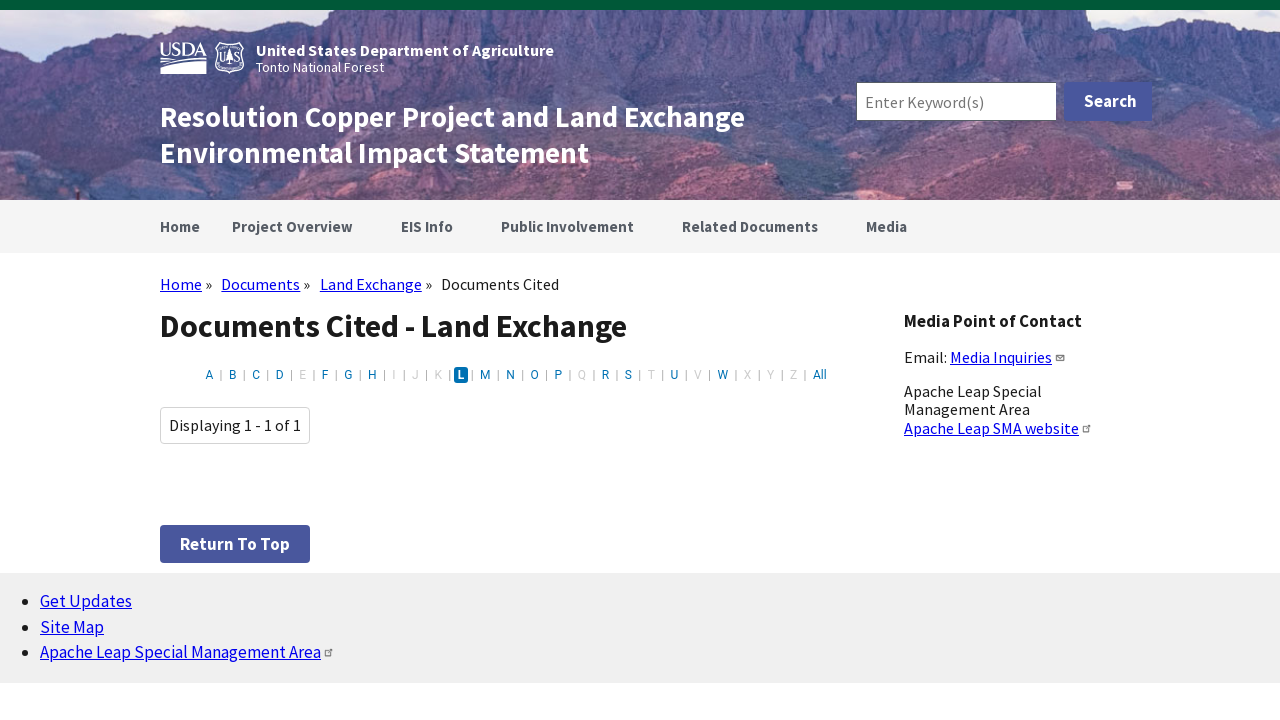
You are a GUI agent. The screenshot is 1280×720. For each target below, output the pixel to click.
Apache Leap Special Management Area (187, 652)
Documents (260, 284)
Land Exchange (371, 284)
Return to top (235, 544)
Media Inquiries (1008, 357)
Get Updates (86, 601)
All (820, 375)
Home (181, 284)
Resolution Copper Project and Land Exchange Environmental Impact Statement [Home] (452, 135)
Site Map (72, 627)
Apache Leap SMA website (998, 428)
